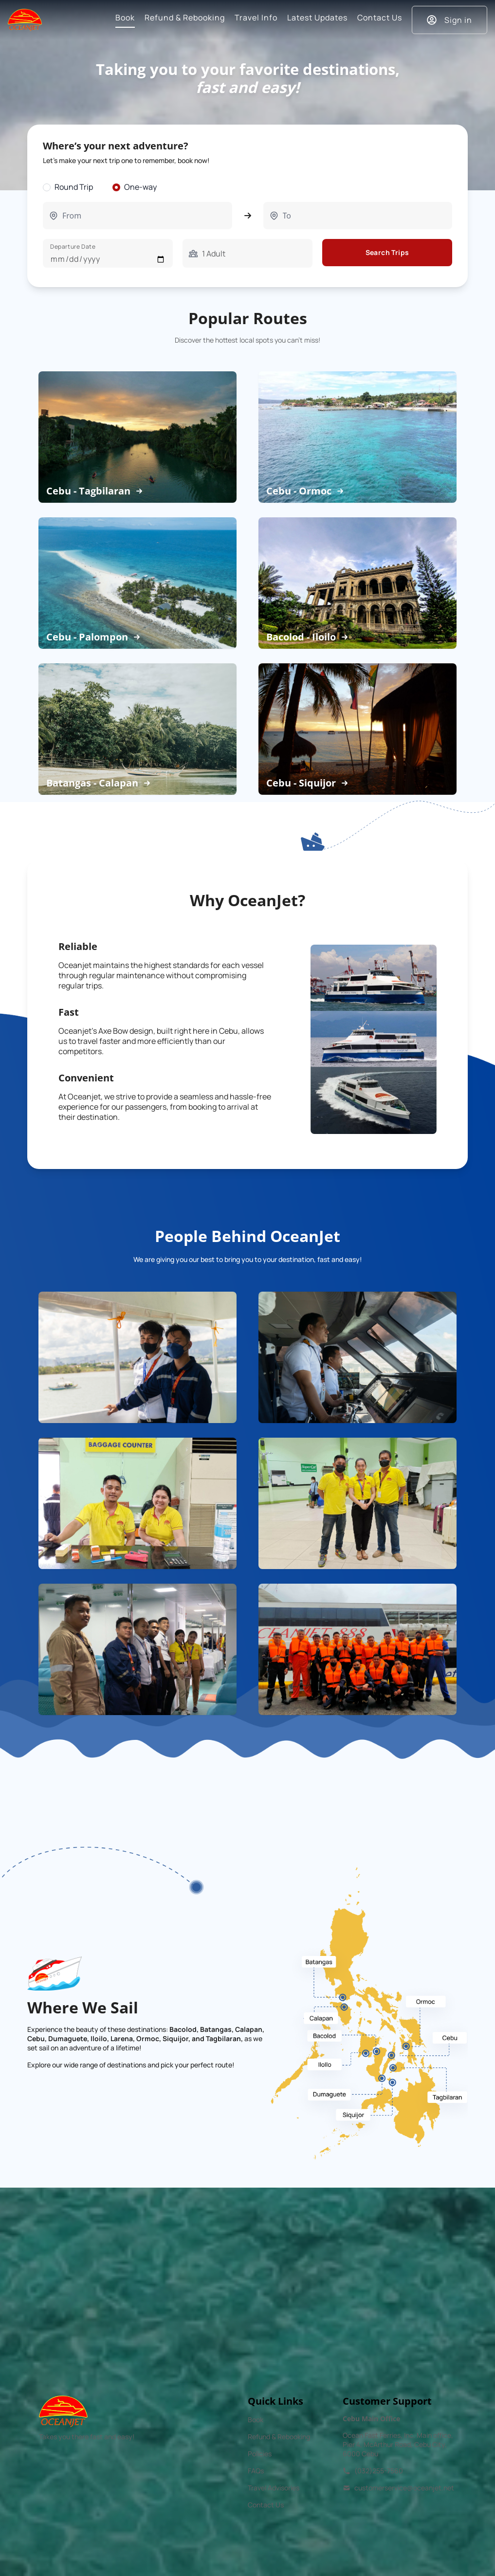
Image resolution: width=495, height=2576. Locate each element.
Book (255, 2419)
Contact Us (266, 2504)
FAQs (256, 2470)
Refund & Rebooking (279, 2436)
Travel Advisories (273, 2487)
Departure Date (72, 246)
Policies (260, 2453)
